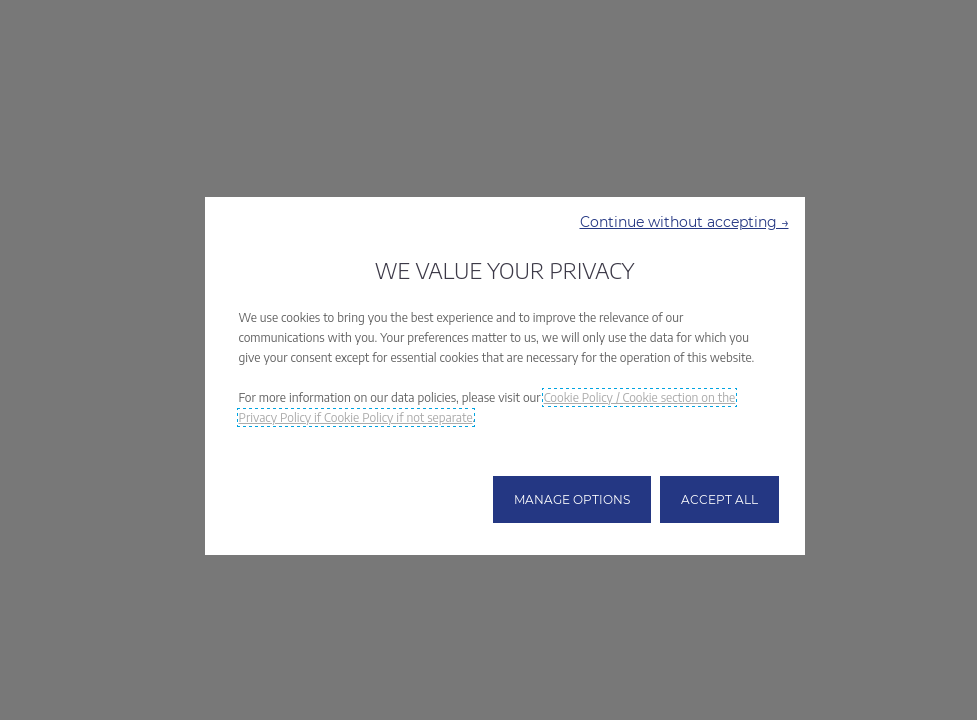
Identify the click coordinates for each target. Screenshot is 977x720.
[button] (684, 222)
